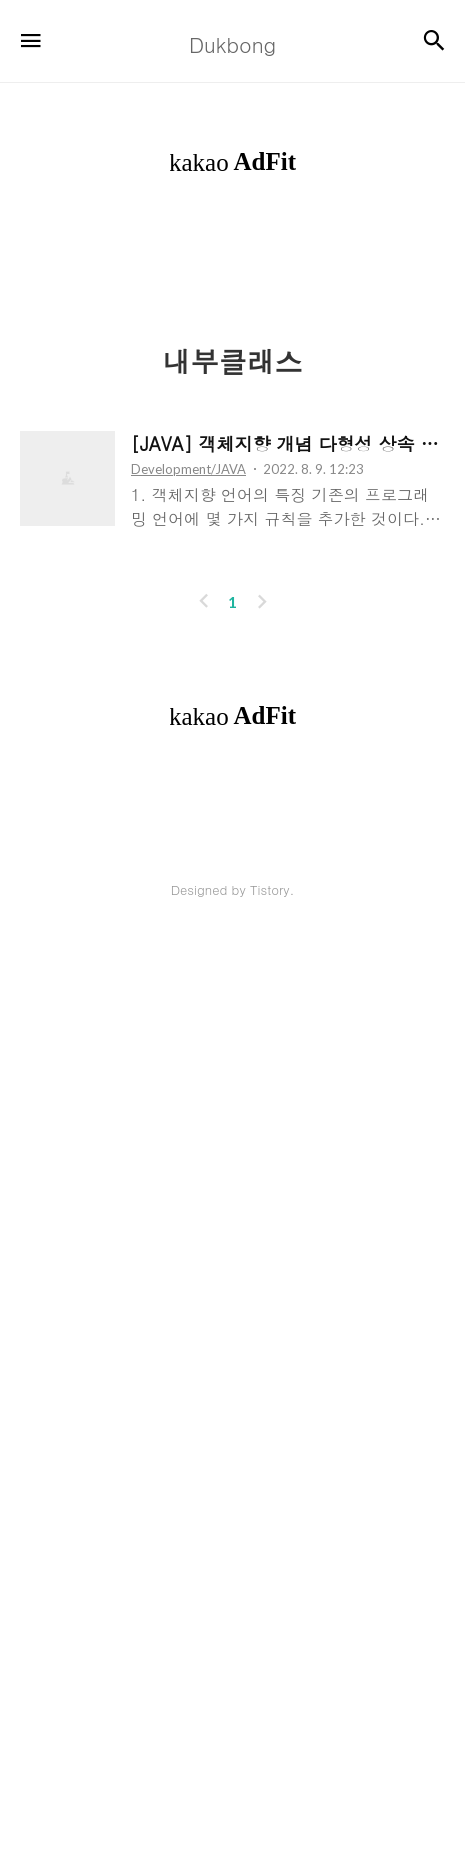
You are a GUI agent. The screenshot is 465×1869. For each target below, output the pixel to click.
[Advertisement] (232, 468)
